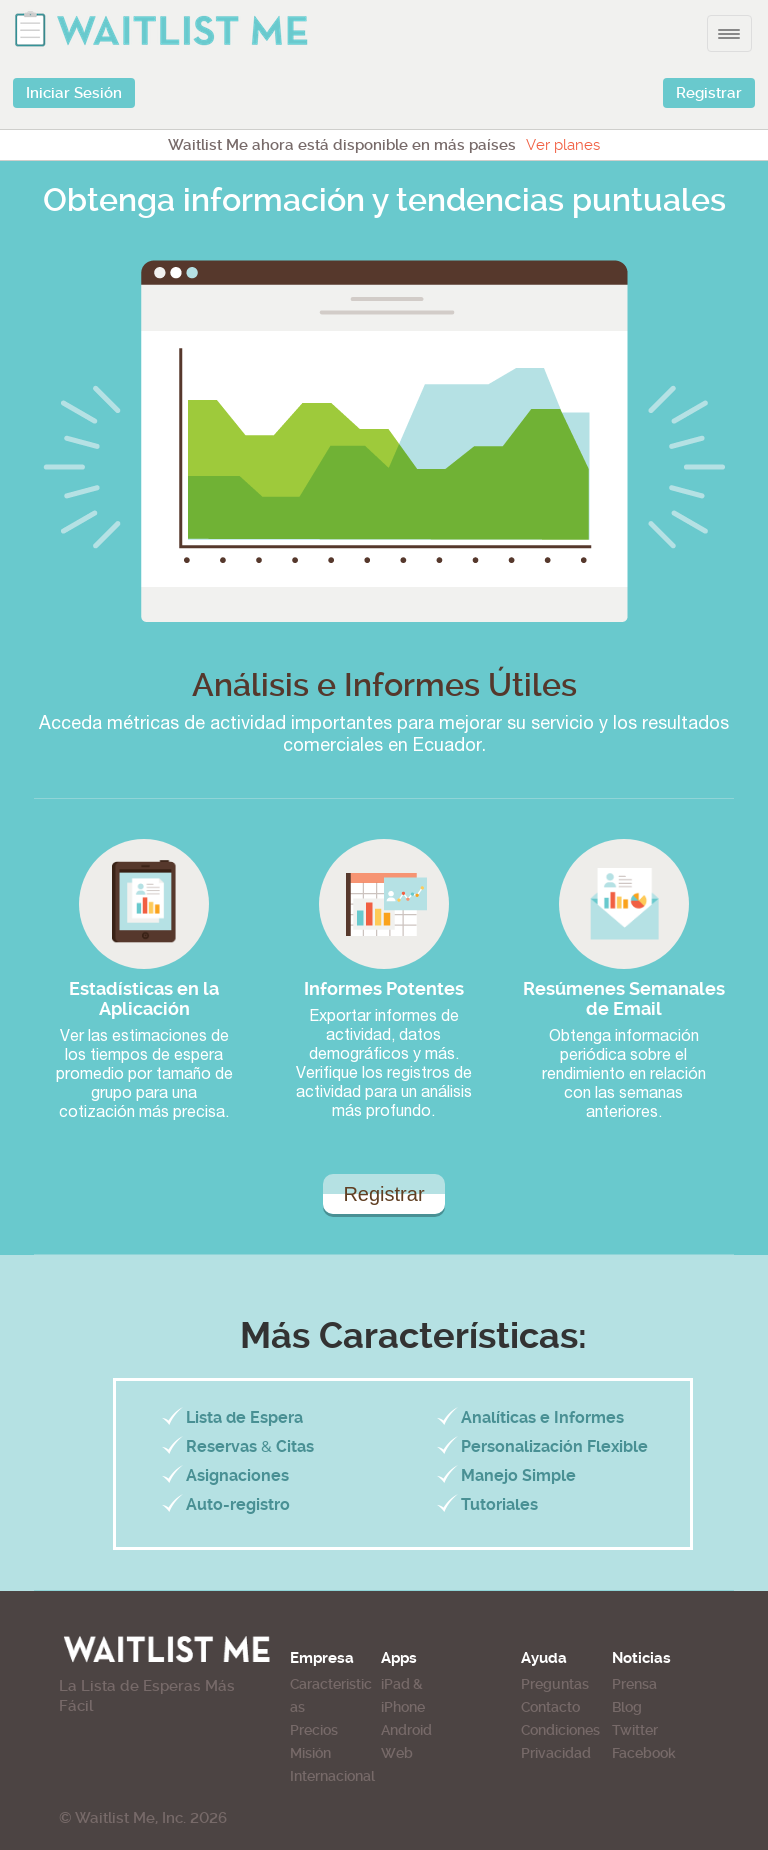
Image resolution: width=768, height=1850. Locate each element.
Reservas (221, 1446)
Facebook (644, 1753)
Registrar (709, 93)
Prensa (634, 1684)
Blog (627, 1707)
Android (406, 1730)
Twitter (635, 1730)
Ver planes (563, 145)
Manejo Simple (518, 1475)
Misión (310, 1753)
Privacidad (556, 1753)
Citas (295, 1446)
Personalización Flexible (554, 1446)
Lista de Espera (244, 1417)
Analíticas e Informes (542, 1417)
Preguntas (555, 1684)
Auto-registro (238, 1504)
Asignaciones (237, 1475)
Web (397, 1753)
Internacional (332, 1776)
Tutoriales (499, 1504)
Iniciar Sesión (74, 93)
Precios (314, 1730)
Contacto (550, 1707)
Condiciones (560, 1730)
